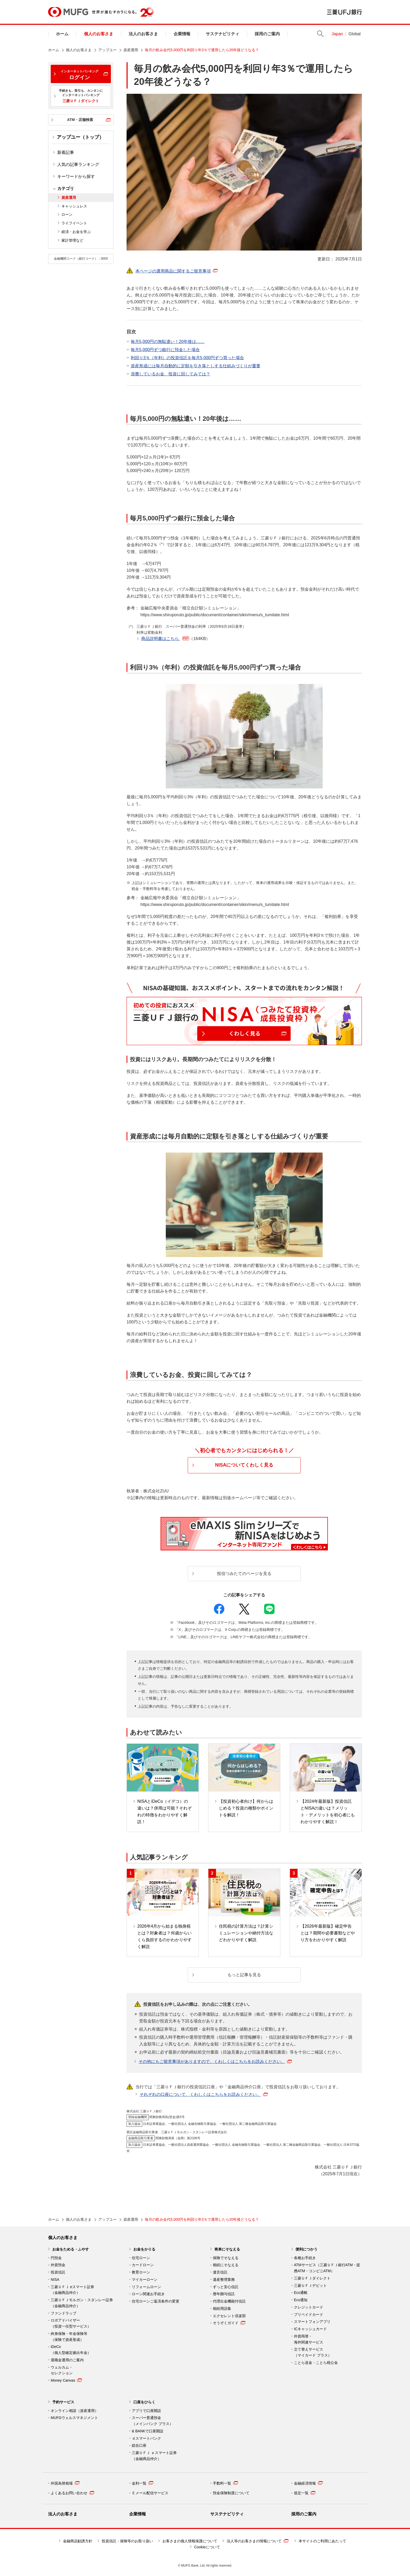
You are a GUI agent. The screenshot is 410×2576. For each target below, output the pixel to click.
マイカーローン (144, 2279)
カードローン (143, 2265)
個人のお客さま (98, 34)
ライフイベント (74, 223)
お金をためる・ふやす (70, 2249)
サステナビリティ (222, 34)
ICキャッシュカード (310, 2329)
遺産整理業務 (224, 2279)
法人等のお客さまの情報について (257, 2541)
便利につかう (306, 2249)
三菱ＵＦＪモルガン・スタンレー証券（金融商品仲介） (82, 2303)
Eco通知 (301, 2300)
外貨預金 (58, 2265)
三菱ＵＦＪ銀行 (344, 12)
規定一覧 (304, 2493)
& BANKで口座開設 (147, 2431)
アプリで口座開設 (146, 2411)
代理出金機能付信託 (229, 2301)
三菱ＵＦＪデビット (310, 2285)
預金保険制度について (231, 2493)
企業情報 (182, 34)
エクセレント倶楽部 (229, 2316)
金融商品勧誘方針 (77, 2541)
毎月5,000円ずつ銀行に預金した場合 (165, 349)
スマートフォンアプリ (312, 2321)
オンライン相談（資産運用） (74, 2411)
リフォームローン (146, 2287)
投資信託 (58, 2272)
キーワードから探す (76, 176)
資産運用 (130, 50)
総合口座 (139, 2445)
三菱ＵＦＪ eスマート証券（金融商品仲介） (72, 2290)
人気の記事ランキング (78, 164)
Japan (337, 34)
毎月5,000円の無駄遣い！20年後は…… (167, 341)
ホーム (62, 34)
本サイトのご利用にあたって (322, 2541)
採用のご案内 (267, 34)
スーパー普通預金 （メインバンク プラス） (152, 2421)
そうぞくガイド (229, 2323)
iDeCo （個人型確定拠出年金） (71, 2350)
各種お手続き (305, 2258)
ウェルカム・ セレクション (62, 2370)
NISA (55, 2279)
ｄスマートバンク (146, 2438)
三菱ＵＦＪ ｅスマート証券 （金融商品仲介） (154, 2456)
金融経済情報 (308, 2483)
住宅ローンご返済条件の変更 (155, 2301)
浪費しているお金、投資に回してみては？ (170, 374)
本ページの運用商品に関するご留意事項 (173, 271)
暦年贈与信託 (224, 2294)
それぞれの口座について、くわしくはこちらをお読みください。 (204, 2094)
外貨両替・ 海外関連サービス (308, 2339)
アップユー (107, 50)
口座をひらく (144, 2402)
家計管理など (72, 240)
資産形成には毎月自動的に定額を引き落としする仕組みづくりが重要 (195, 366)
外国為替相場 (65, 2483)
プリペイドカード (308, 2314)
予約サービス (63, 2402)
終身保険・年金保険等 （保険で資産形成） (69, 2336)
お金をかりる (144, 2249)
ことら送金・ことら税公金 (316, 2362)
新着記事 (65, 152)
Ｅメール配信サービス (150, 2493)
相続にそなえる (225, 2265)
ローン (66, 214)
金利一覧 (142, 2483)
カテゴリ (65, 188)
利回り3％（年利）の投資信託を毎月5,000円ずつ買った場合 (187, 358)
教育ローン (141, 2272)
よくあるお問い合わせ (72, 2493)
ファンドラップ (63, 2313)
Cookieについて (207, 2547)
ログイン (79, 74)
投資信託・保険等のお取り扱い (127, 2541)
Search (320, 34)
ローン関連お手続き (148, 2294)
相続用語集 (222, 2308)
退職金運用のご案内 (67, 2360)
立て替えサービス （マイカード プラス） (313, 2352)
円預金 (56, 2258)
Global (355, 34)
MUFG (68, 12)
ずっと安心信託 (225, 2287)
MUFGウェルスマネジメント (74, 2418)
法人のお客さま (143, 34)
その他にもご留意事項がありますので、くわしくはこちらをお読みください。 (215, 2061)
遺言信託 (220, 2272)
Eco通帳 (301, 2292)
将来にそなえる (227, 2249)
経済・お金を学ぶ (76, 232)
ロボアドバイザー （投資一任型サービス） (71, 2323)
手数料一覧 (225, 2483)
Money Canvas (66, 2380)
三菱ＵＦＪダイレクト (312, 2278)
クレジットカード (308, 2307)
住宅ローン (141, 2258)
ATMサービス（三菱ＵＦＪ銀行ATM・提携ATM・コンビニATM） (327, 2268)
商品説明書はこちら (175, 638)
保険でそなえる (225, 2258)
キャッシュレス (74, 206)
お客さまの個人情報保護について (189, 2541)
